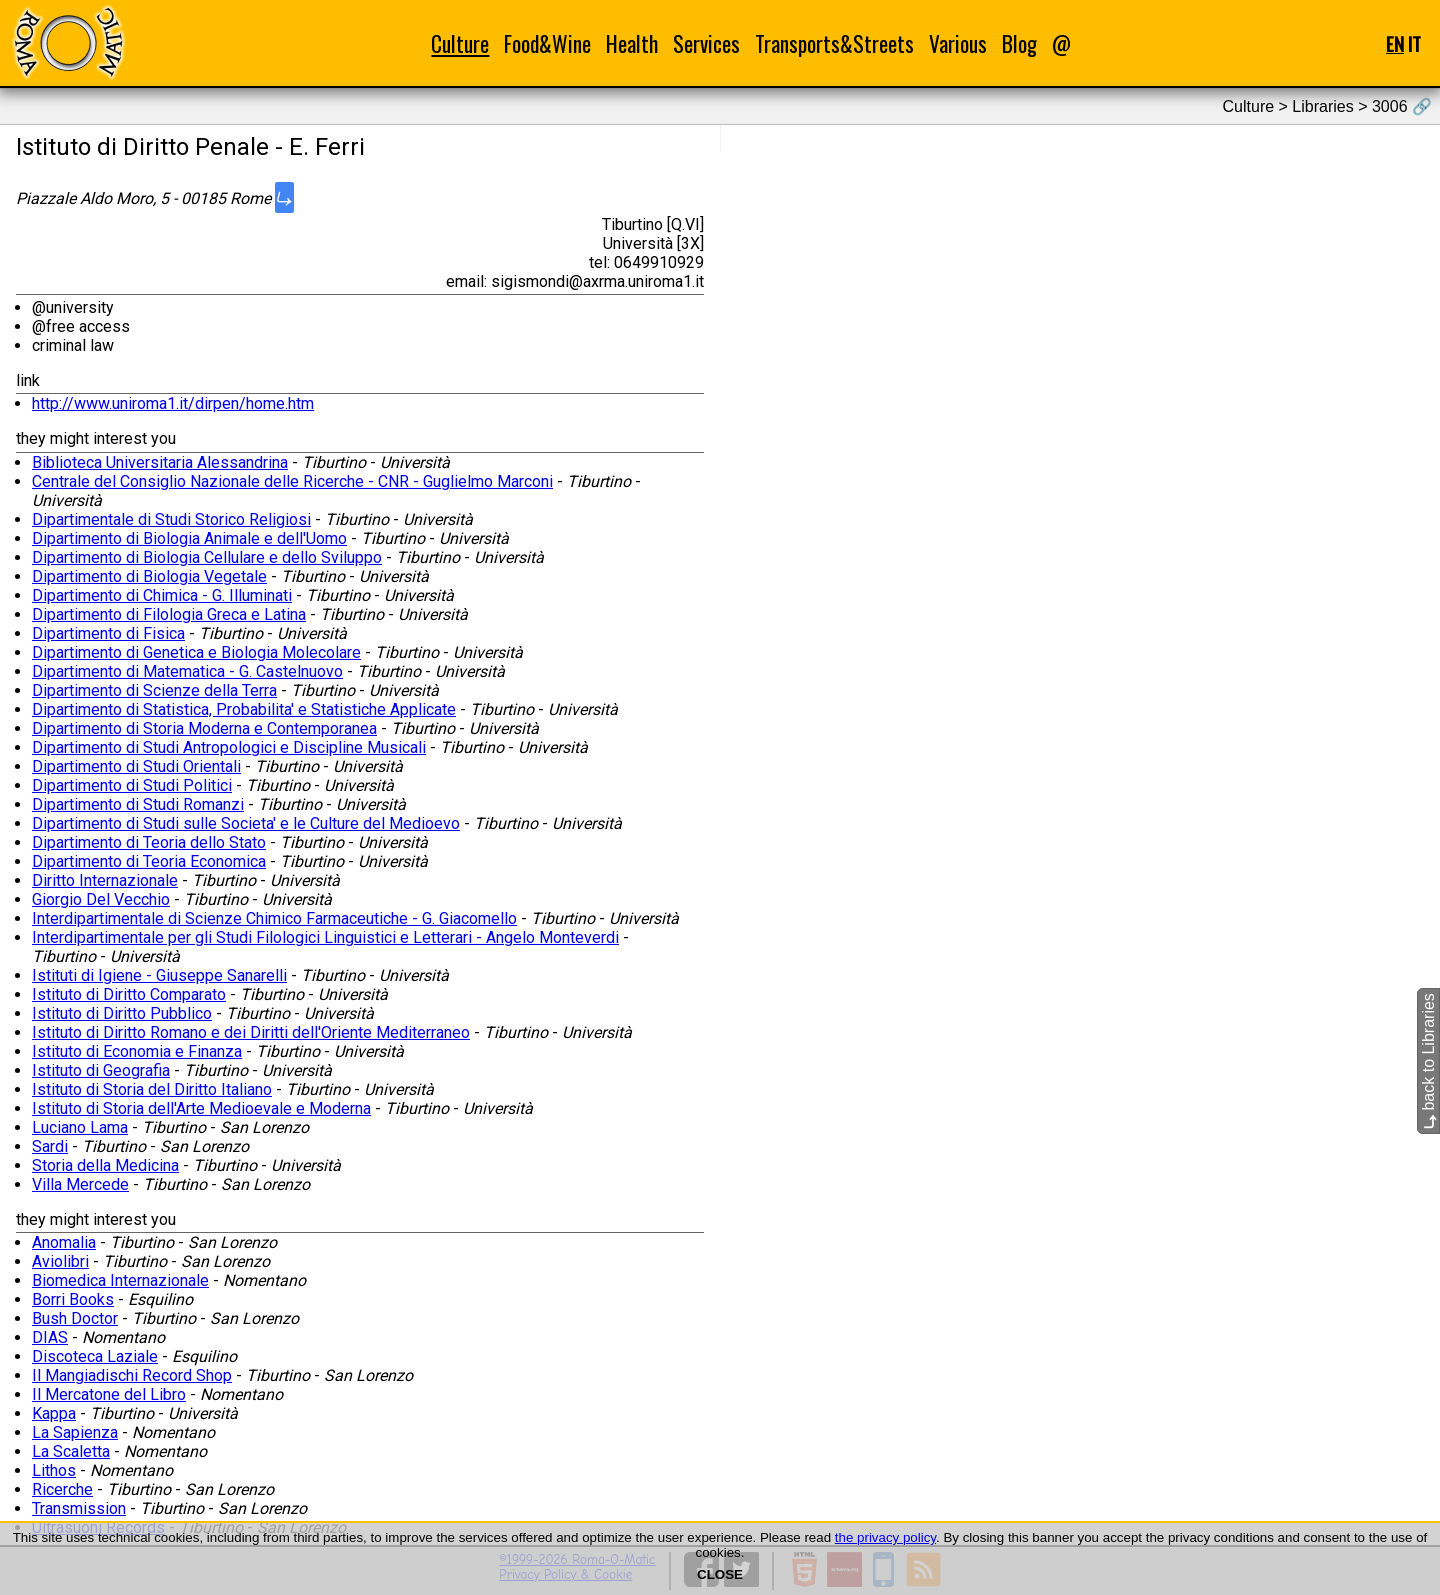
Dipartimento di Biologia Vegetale (149, 576)
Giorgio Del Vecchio (101, 899)
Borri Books (73, 1299)
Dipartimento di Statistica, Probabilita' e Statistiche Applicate (244, 709)
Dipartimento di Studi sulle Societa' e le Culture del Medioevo (246, 823)
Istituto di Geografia (101, 1070)
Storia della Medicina (105, 1165)
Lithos (54, 1470)
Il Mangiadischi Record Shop (132, 1375)
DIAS (50, 1337)
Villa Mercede (80, 1184)
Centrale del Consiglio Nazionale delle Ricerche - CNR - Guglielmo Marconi (292, 481)
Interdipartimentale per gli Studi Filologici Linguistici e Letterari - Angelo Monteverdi (325, 937)
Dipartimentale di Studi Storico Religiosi (171, 519)
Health (632, 43)
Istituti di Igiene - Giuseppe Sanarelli (159, 975)
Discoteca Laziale (95, 1356)
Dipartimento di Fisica (108, 633)
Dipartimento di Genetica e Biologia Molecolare (196, 652)
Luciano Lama (80, 1127)
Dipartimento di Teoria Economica (149, 861)
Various (958, 43)
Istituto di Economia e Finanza (137, 1051)
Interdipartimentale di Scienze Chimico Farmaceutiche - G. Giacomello (274, 918)
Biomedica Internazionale (120, 1280)
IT (1414, 43)
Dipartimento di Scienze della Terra (154, 690)
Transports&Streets (834, 43)
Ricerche (62, 1489)
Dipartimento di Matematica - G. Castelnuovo (187, 671)
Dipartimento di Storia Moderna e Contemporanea (204, 728)
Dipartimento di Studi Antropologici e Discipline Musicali (229, 747)
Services (706, 43)
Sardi (50, 1146)
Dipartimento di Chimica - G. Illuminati (162, 595)
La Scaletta (71, 1451)
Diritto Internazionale (105, 880)
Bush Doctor (75, 1318)
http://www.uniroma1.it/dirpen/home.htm (173, 403)
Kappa (54, 1413)
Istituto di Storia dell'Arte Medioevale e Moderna (201, 1108)
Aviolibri (60, 1261)
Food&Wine (547, 43)
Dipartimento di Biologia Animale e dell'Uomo (189, 538)
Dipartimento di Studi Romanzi (138, 804)
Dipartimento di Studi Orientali (136, 766)
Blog (1019, 43)
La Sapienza (75, 1432)
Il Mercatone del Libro (109, 1394)
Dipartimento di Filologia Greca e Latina (169, 614)
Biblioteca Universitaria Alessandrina (160, 462)
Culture (460, 43)
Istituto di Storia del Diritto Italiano (152, 1089)
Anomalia (64, 1242)
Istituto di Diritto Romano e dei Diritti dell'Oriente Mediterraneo (251, 1032)
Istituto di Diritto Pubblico (122, 1013)
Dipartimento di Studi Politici (132, 785)
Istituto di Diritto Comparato (129, 994)
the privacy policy (885, 1537)
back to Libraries (1428, 1061)
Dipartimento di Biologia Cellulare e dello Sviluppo (207, 557)
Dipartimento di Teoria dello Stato (149, 842)
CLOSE (720, 1574)
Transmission (79, 1508)
